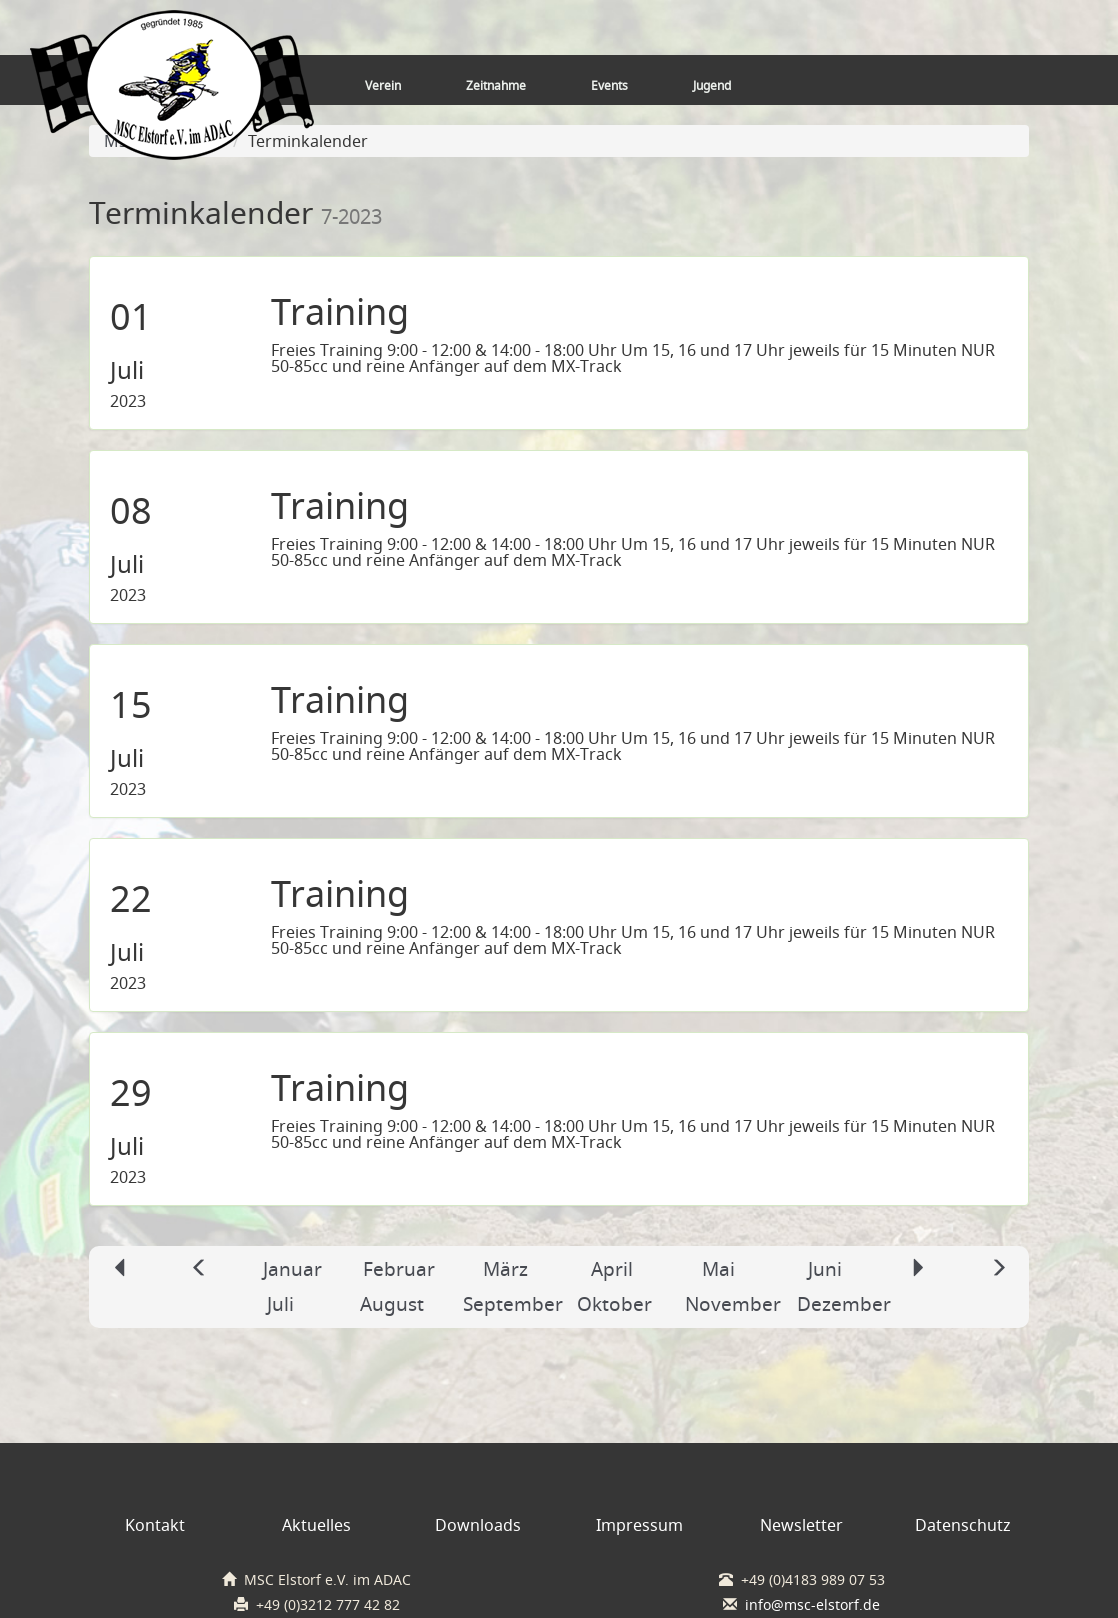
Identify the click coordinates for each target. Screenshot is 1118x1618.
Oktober (614, 1304)
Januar (292, 1269)
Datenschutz (963, 1525)
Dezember (844, 1304)
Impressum (639, 1525)
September (513, 1304)
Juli (280, 1304)
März (505, 1269)
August (392, 1304)
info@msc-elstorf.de (812, 1605)
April (612, 1269)
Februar (399, 1269)
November (733, 1304)
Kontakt (155, 1525)
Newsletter (801, 1525)
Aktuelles (316, 1525)
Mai (718, 1269)
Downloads (478, 1525)
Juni (825, 1269)
